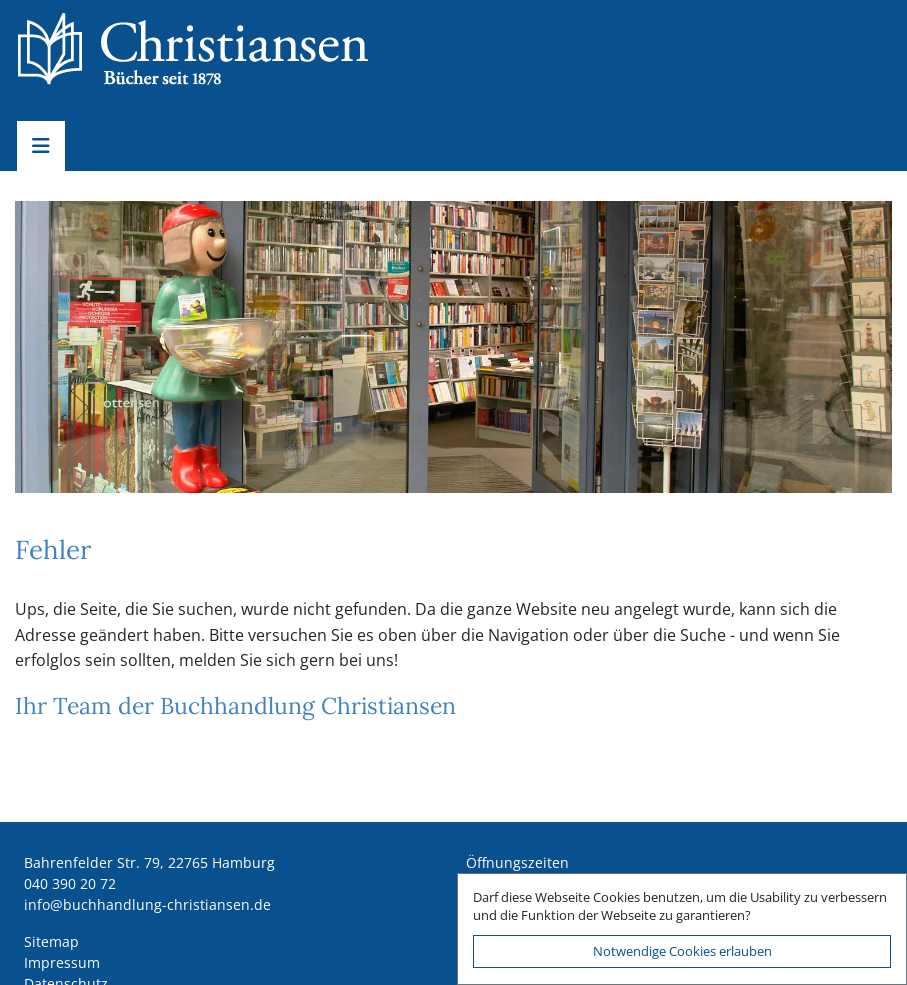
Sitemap (51, 941)
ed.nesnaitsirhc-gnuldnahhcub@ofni (147, 904)
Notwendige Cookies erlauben (682, 951)
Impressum (62, 962)
